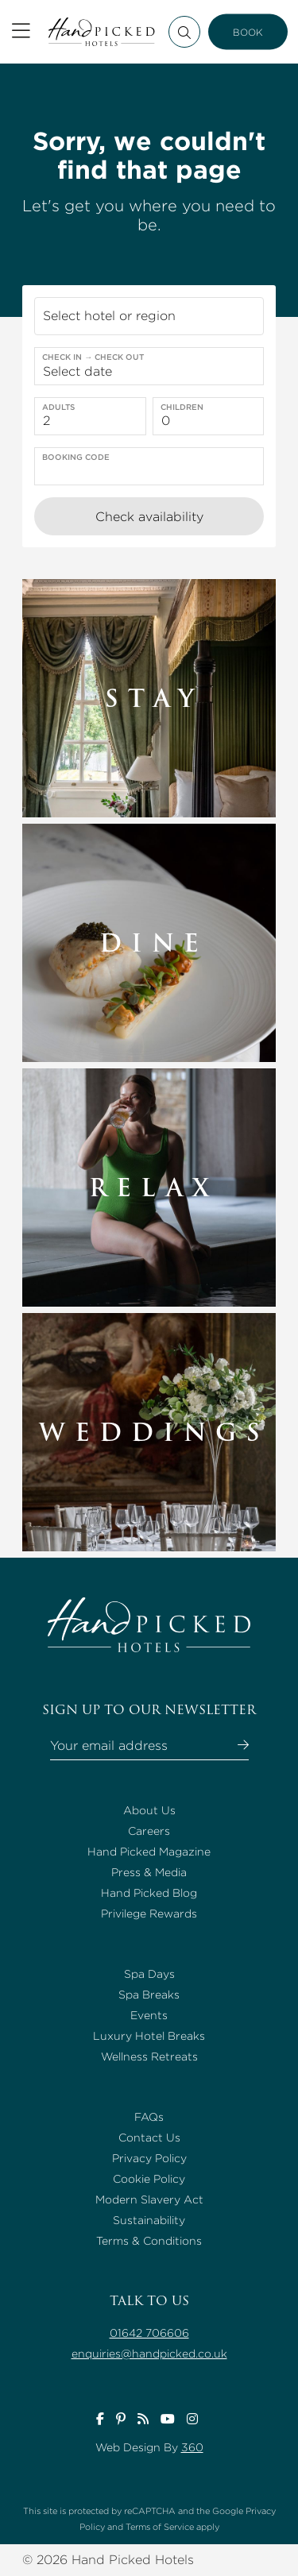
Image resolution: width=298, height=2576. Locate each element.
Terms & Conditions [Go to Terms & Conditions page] (149, 2240)
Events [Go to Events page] (149, 2015)
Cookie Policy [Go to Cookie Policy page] (149, 2178)
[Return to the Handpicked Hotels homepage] (101, 31)
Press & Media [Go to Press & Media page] (149, 1872)
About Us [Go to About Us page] (149, 1810)
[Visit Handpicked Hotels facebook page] (100, 2419)
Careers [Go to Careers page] (149, 1831)
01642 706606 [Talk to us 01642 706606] (149, 2333)
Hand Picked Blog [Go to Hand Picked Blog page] (149, 1893)
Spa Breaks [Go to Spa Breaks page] (149, 1994)
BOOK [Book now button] (248, 32)
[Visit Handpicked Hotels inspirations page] (143, 2419)
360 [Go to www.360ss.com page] (192, 2447)
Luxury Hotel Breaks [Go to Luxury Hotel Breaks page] (149, 2036)
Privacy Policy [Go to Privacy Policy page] (149, 2158)
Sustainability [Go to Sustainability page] (149, 2220)
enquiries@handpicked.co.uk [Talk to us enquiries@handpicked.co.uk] (149, 2353)
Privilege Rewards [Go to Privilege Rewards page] (149, 1913)
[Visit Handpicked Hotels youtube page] (168, 2419)
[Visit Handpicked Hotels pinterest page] (121, 2419)
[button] (149, 316)
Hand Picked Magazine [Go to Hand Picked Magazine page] (149, 1851)
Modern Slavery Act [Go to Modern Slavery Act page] (149, 2199)
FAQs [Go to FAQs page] (149, 2117)
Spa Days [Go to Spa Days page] (149, 1974)
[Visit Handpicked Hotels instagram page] (192, 2419)
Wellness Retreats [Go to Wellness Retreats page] (149, 2056)
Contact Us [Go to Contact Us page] (149, 2137)
